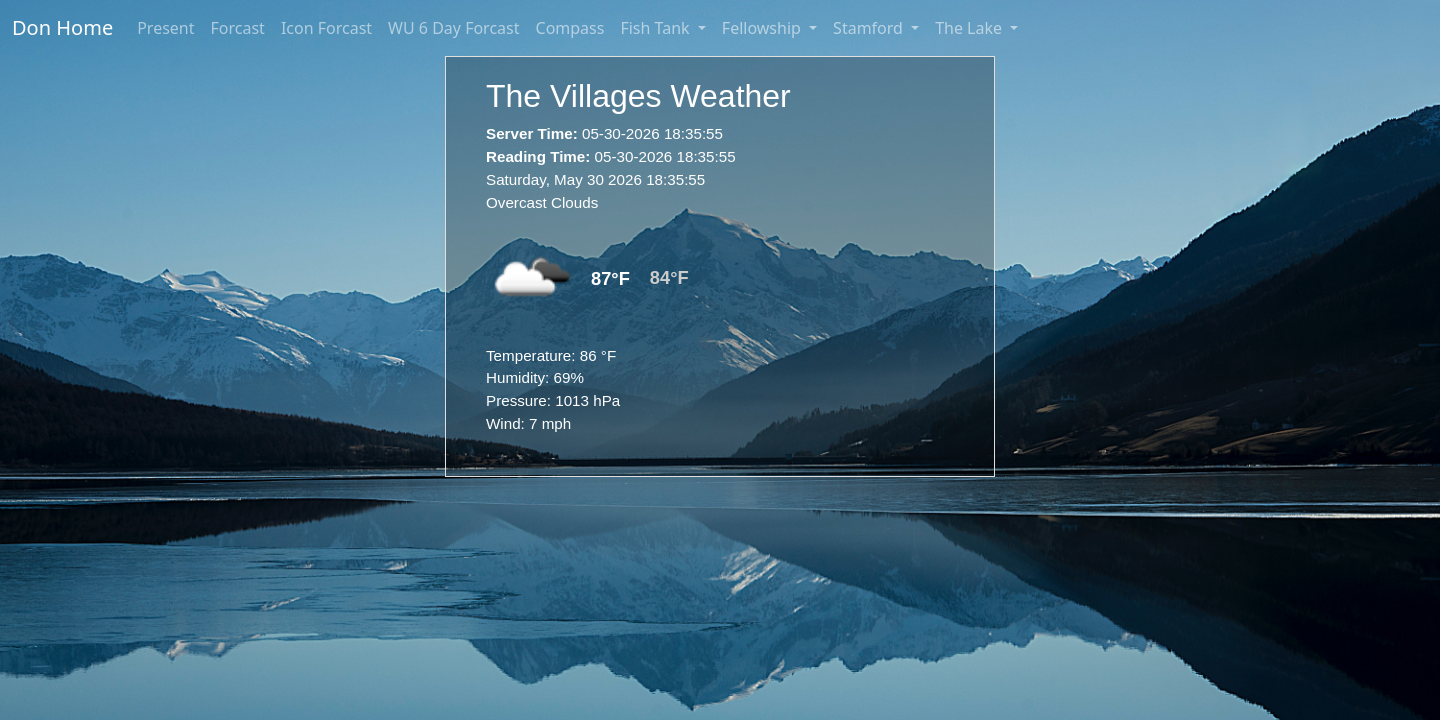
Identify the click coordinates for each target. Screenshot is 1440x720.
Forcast (238, 28)
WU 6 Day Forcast (453, 28)
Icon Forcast (326, 28)
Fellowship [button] (763, 28)
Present (165, 28)
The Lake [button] (970, 28)
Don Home (62, 27)
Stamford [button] (870, 28)
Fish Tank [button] (656, 28)
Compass (570, 28)
